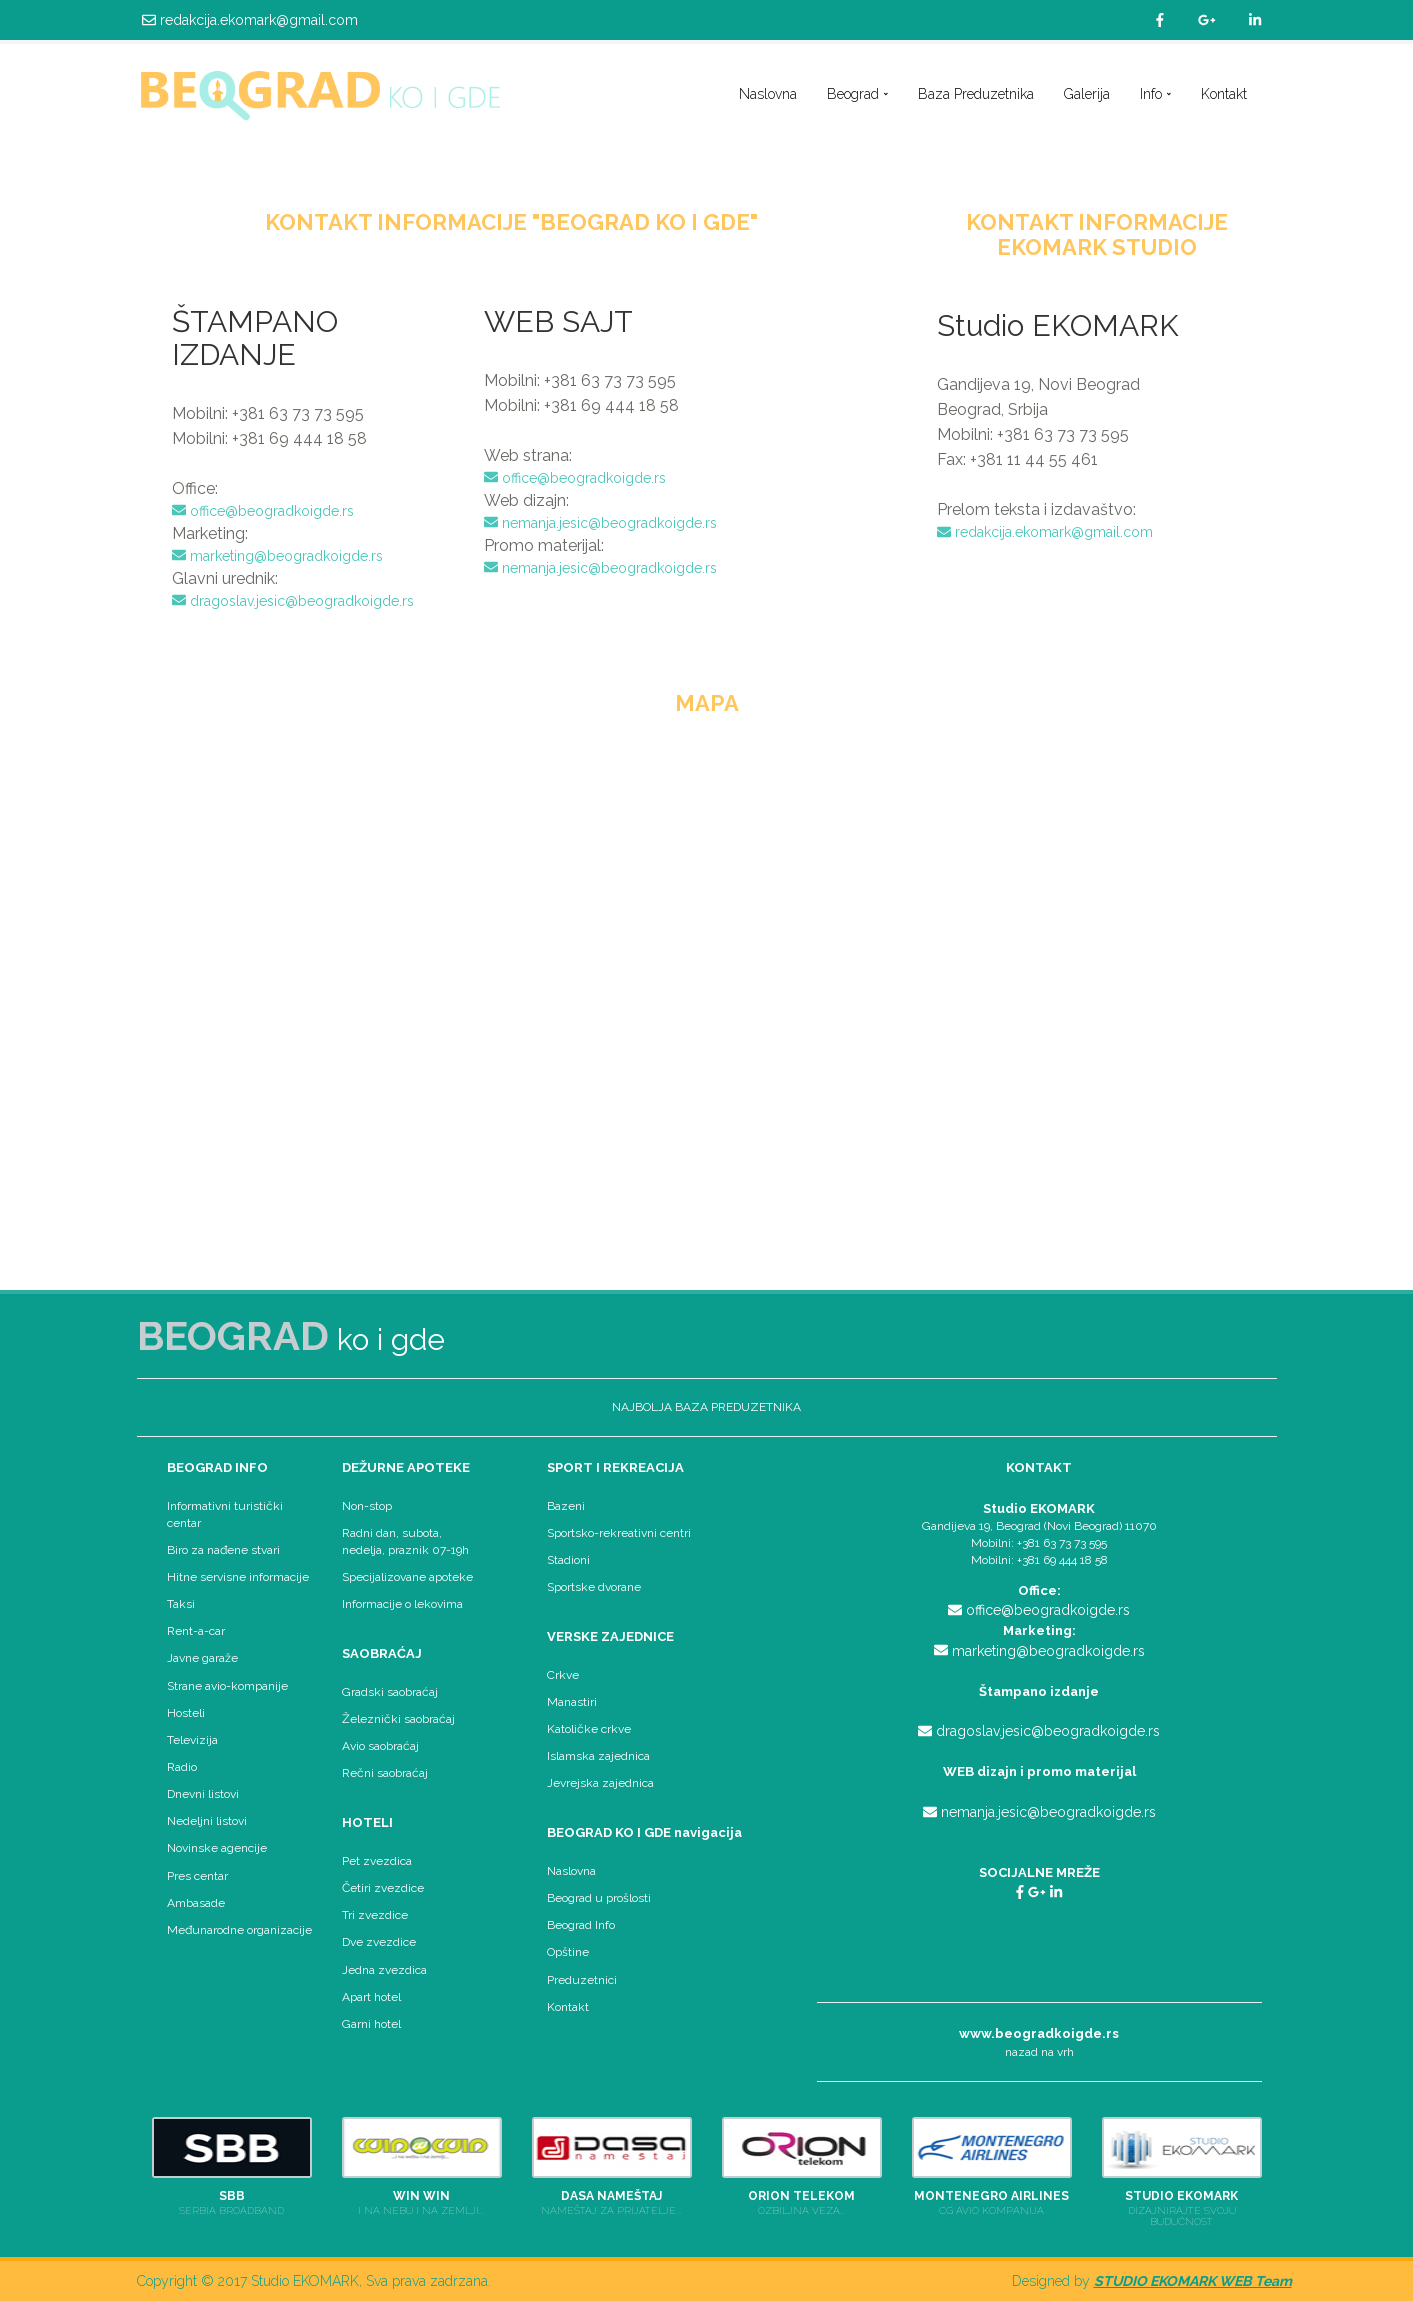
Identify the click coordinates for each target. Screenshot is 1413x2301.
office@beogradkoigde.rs (263, 511)
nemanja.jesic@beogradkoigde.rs (600, 523)
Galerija (1087, 94)
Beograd (857, 94)
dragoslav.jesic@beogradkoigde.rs (293, 601)
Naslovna (768, 94)
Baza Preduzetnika (976, 94)
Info (1155, 94)
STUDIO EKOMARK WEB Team (1193, 2281)
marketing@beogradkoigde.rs (277, 556)
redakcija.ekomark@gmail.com (250, 20)
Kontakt (1224, 94)
